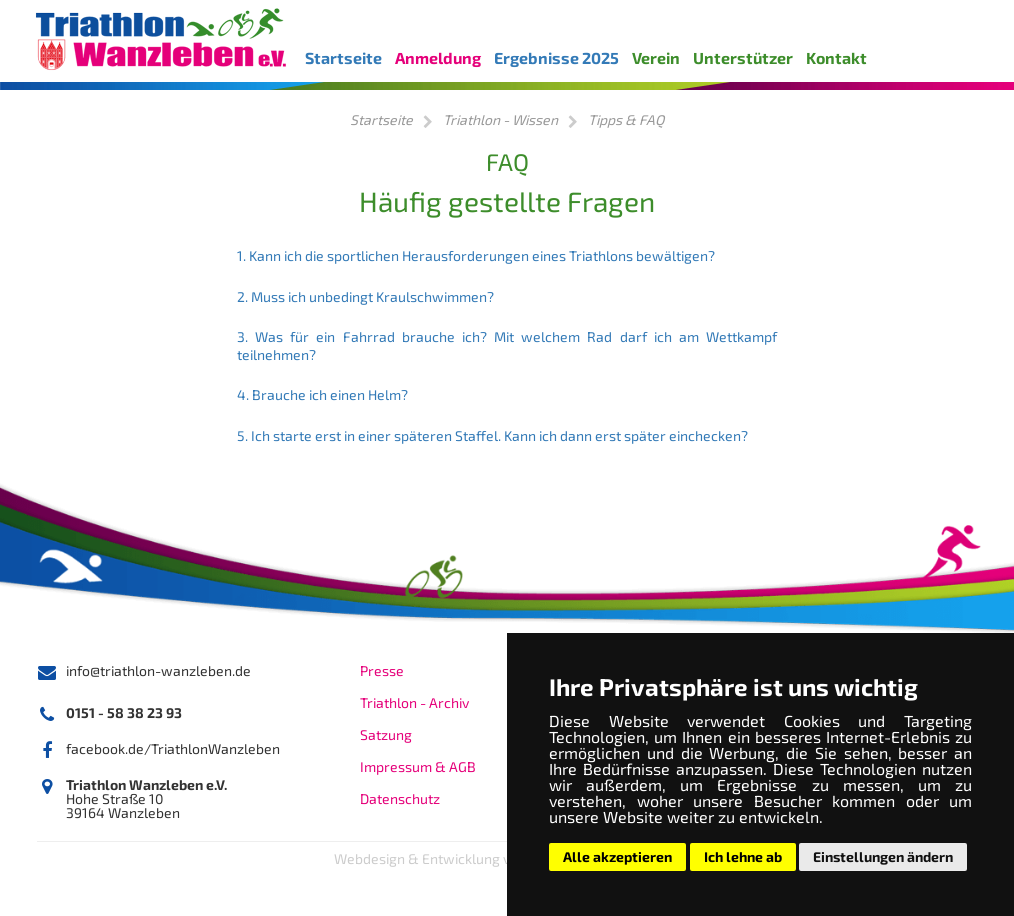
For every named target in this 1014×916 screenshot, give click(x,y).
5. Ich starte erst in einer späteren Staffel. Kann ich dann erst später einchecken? (492, 435)
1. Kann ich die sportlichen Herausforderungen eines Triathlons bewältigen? (476, 255)
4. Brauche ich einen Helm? (322, 394)
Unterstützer (743, 57)
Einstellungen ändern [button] (883, 856)
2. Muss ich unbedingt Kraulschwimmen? (365, 296)
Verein (656, 57)
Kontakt (836, 57)
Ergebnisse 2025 (556, 57)
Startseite (343, 57)
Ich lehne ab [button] (743, 856)
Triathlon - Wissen (500, 119)
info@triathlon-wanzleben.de (158, 670)
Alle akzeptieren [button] (617, 856)
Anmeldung (438, 57)
